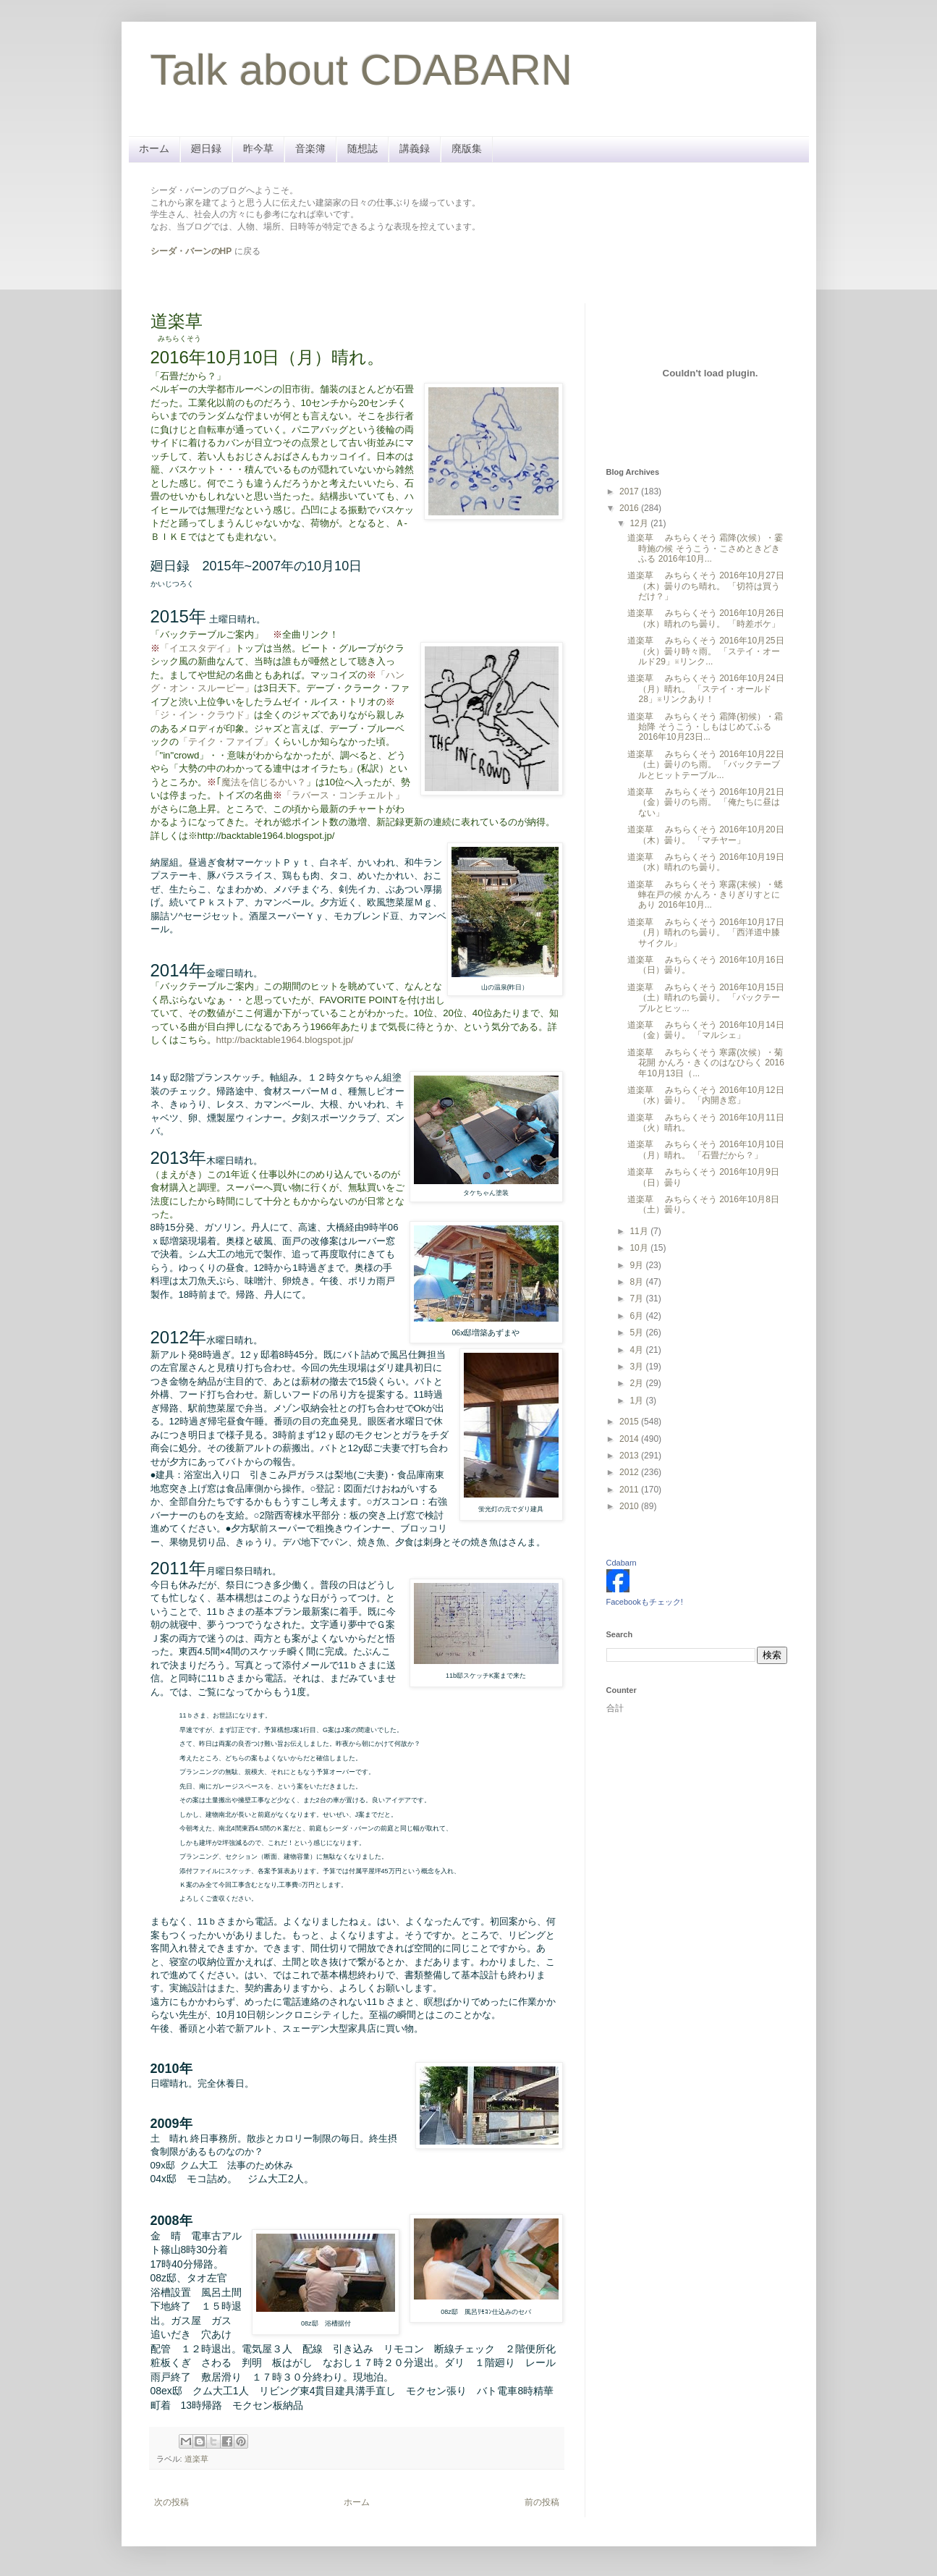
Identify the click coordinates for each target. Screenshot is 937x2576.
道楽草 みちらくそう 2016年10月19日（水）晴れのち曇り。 (705, 862)
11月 (639, 1231)
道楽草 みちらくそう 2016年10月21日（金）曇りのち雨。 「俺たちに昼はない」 (705, 802)
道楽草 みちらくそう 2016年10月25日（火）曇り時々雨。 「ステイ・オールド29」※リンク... (705, 651)
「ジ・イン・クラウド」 (202, 714)
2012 (630, 1472)
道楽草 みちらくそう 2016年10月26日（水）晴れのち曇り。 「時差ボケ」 (705, 618)
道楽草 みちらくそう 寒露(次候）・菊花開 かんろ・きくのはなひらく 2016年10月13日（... (705, 1062)
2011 (630, 1490)
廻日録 (206, 148)
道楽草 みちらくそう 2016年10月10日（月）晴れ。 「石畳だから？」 (705, 1149)
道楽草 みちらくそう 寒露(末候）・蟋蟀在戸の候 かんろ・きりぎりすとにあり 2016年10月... (705, 895)
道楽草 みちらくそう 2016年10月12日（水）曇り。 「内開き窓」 (705, 1095)
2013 (630, 1455)
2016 (630, 508)
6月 (637, 1316)
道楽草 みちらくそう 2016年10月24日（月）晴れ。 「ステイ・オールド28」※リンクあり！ (705, 688)
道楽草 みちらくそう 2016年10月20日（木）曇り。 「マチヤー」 (705, 834)
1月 (637, 1400)
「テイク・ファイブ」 (226, 741)
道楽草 (196, 2458)
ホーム (154, 148)
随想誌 (362, 148)
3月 (637, 1366)
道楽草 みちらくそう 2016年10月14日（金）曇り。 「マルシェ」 (705, 1030)
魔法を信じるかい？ (263, 782)
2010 (630, 1506)
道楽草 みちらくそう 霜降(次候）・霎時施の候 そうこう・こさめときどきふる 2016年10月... (705, 548)
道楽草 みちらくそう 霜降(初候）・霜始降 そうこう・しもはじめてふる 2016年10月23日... (705, 727)
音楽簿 (310, 148)
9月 (637, 1265)
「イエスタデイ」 (197, 648)
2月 (637, 1383)
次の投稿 (171, 2502)
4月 (637, 1350)
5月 (637, 1332)
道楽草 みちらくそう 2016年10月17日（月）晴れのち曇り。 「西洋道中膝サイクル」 (705, 932)
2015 (630, 1421)
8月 (637, 1282)
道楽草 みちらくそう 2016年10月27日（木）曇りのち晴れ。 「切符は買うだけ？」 (705, 585)
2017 (630, 491)
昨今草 (258, 148)
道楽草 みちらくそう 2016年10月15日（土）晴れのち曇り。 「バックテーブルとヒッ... (705, 997)
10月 (639, 1248)
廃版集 (466, 148)
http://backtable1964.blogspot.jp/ (285, 1039)
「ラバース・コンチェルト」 (343, 795)
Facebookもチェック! (644, 1601)
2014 (630, 1439)
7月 (637, 1298)
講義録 (414, 148)
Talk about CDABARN (361, 70)
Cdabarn (621, 1562)
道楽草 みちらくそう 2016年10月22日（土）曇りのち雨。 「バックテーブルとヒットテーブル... (705, 764)
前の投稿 (542, 2502)
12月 (639, 523)
